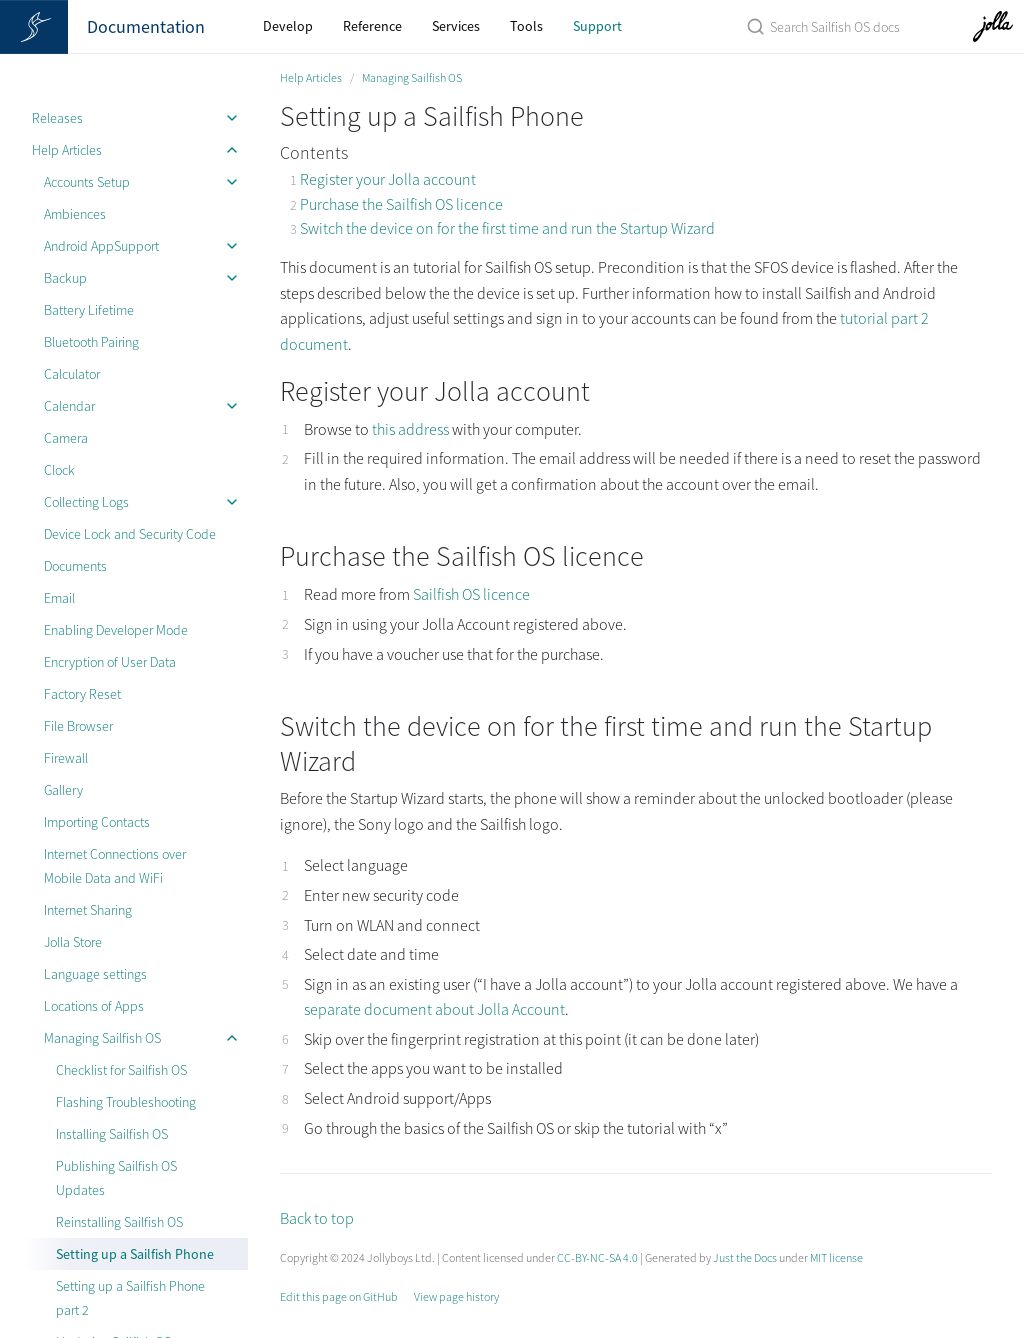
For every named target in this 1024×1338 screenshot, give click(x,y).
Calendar (69, 406)
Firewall (66, 758)
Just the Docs (745, 1257)
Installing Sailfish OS (112, 1134)
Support (597, 26)
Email (59, 598)
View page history (456, 1296)
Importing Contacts (97, 822)
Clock (59, 470)
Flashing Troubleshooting (126, 1102)
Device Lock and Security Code (130, 534)
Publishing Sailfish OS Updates (116, 1178)
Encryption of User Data (110, 662)
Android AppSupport (101, 246)
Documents (75, 566)
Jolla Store (73, 942)
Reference (372, 26)
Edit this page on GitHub (339, 1296)
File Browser (78, 726)
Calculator (72, 374)
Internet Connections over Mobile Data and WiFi (115, 866)
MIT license (836, 1257)
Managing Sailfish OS (102, 1038)
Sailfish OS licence (471, 594)
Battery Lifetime (89, 310)
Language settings (95, 974)
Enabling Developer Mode (116, 630)
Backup (65, 278)
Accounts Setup (87, 182)
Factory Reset (82, 694)
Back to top (317, 1218)
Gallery (63, 790)
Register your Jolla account (388, 179)
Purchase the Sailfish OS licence (401, 204)
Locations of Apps (94, 1006)
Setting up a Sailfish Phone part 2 (130, 1298)
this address (410, 429)
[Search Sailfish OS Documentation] (819, 26)
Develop (288, 26)
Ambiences (75, 214)
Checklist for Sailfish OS (121, 1070)
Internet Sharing (88, 910)
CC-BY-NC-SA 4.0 (597, 1257)
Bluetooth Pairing (91, 342)
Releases (57, 118)
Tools (526, 26)
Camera (66, 438)
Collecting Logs (86, 502)
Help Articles (67, 150)
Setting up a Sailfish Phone (135, 1254)
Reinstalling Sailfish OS (119, 1222)
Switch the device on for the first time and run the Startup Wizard (507, 228)
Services (456, 26)
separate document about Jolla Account (434, 1009)
